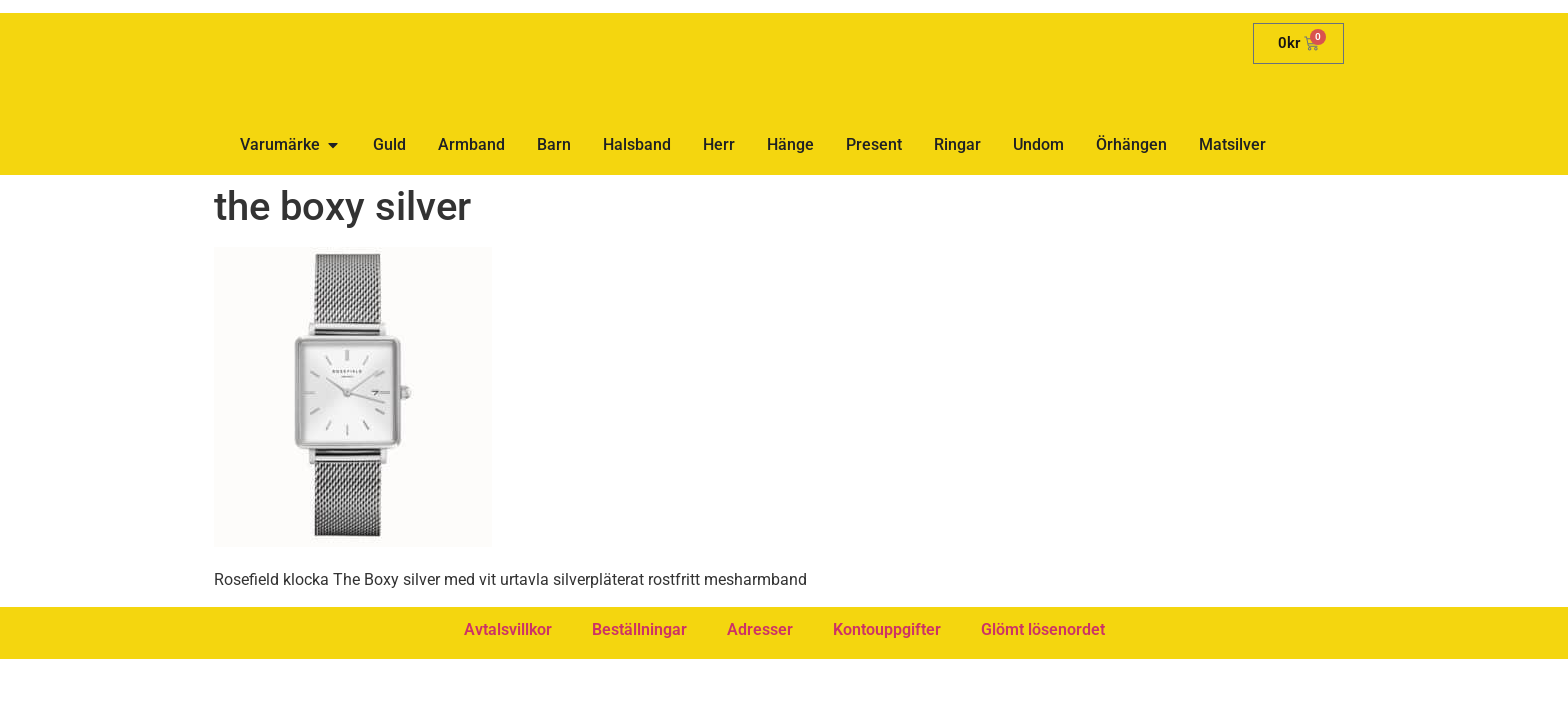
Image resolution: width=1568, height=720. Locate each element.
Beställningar (639, 629)
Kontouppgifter (887, 629)
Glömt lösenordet (1043, 629)
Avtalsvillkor (508, 629)
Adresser (760, 629)
